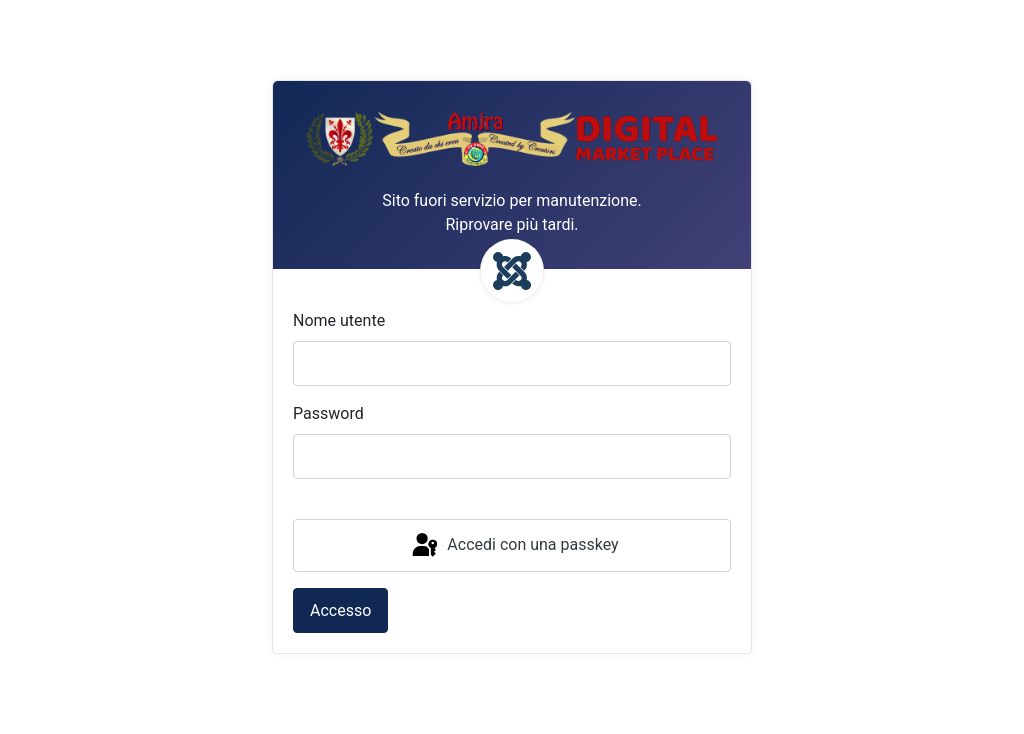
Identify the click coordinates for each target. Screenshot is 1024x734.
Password (328, 413)
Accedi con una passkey (513, 546)
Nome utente (339, 320)
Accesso (340, 610)
